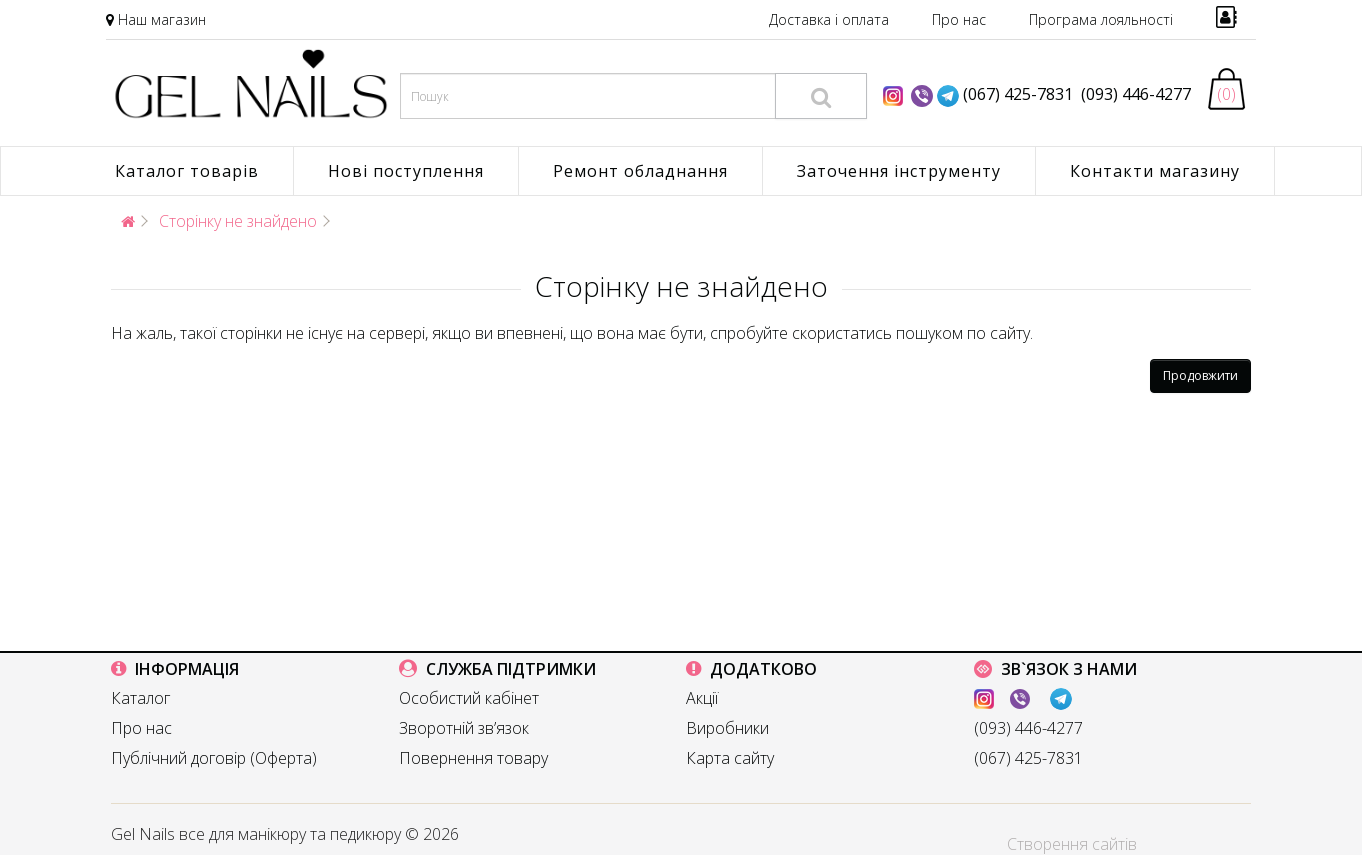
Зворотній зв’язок (464, 728)
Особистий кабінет (469, 698)
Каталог (140, 698)
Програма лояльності (1101, 19)
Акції (702, 698)
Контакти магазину (1155, 171)
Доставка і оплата (829, 19)
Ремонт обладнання (640, 171)
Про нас (959, 19)
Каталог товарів (187, 171)
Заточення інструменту (899, 171)
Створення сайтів (1072, 844)
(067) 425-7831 (1018, 94)
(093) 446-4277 (1132, 94)
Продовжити (1200, 375)
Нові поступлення (406, 171)
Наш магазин (162, 19)
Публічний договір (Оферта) (214, 758)
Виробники (727, 728)
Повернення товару (473, 758)
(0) (1226, 94)
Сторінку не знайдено (238, 221)
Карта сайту (730, 758)
